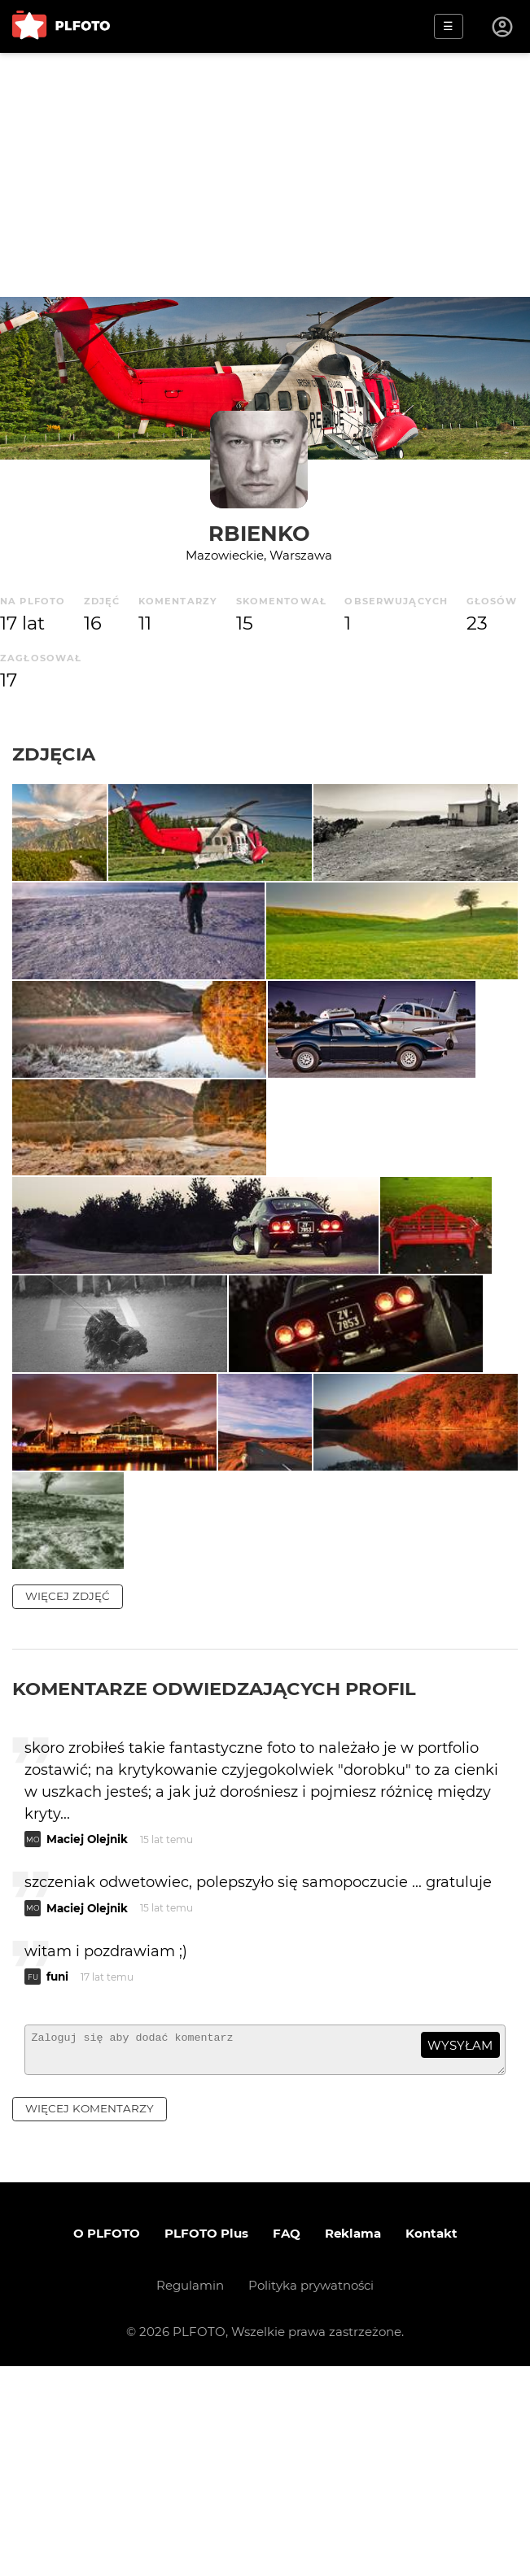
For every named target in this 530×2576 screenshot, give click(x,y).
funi (57, 2179)
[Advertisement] (265, 175)
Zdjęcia (53, 754)
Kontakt (431, 2443)
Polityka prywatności (311, 2495)
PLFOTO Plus (206, 2443)
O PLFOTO (106, 2443)
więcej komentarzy (89, 2318)
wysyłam (460, 2248)
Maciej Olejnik (87, 2041)
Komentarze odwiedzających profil (214, 1892)
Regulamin (190, 2495)
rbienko (259, 533)
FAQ (286, 2443)
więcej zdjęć (67, 1799)
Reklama (353, 2443)
